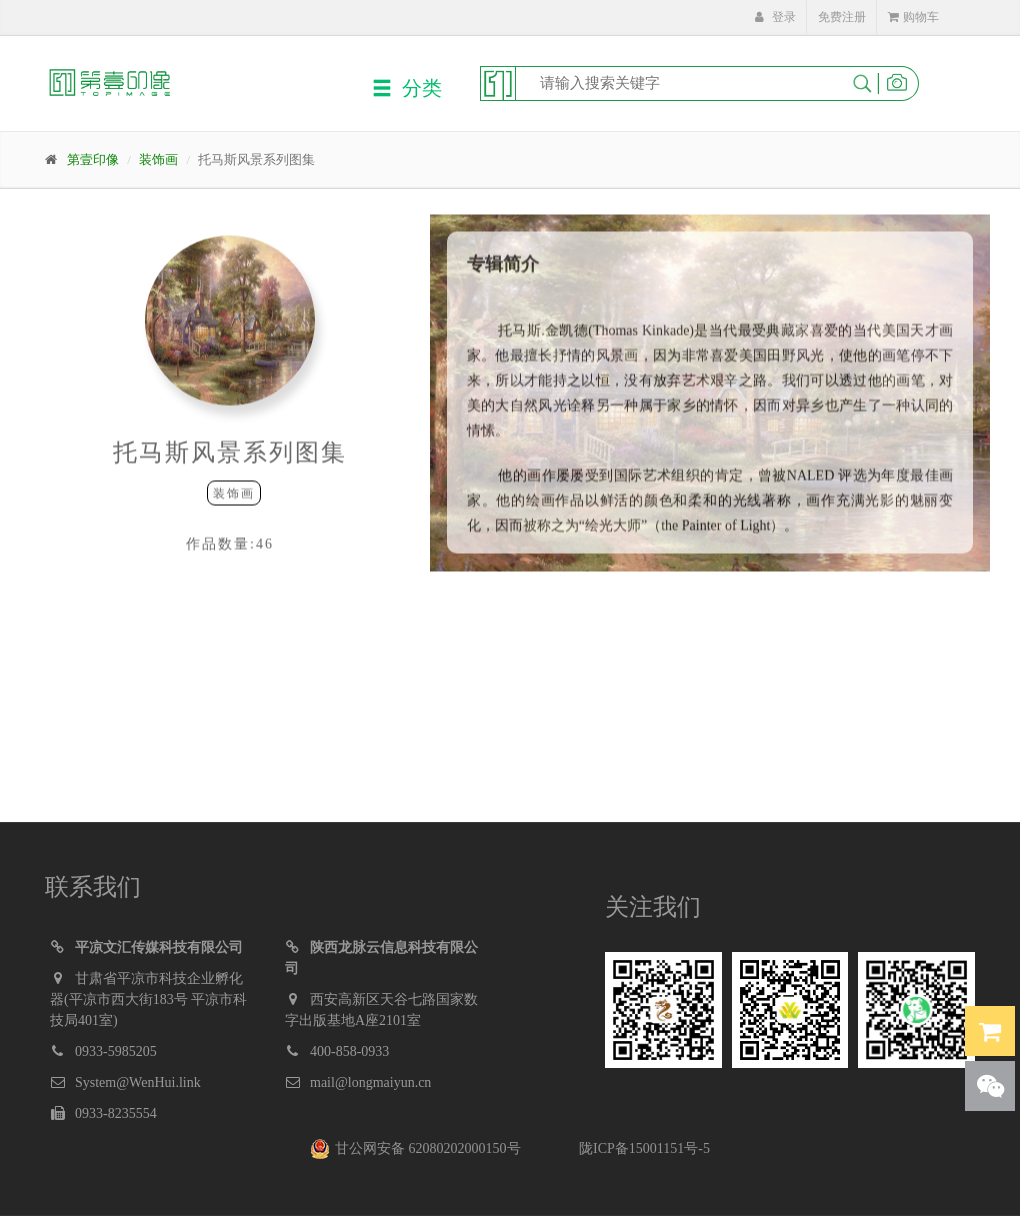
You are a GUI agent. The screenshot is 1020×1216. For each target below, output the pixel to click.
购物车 (913, 17)
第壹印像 (93, 159)
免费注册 (842, 17)
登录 (775, 17)
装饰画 (158, 159)
